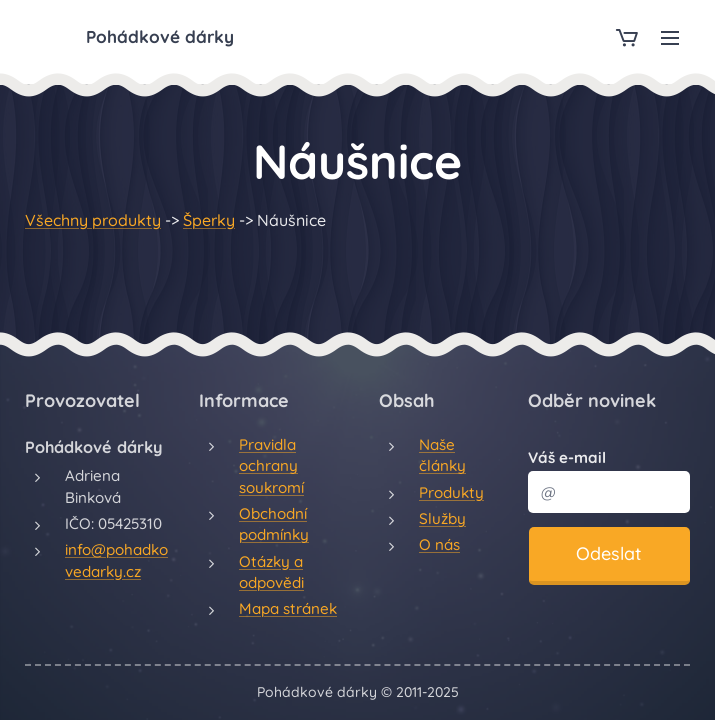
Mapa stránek (288, 608)
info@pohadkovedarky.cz (116, 560)
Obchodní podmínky (274, 524)
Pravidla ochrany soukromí (271, 466)
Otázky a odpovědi (271, 572)
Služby (442, 518)
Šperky (209, 220)
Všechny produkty (93, 220)
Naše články (442, 455)
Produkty (451, 492)
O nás (439, 544)
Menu (670, 38)
